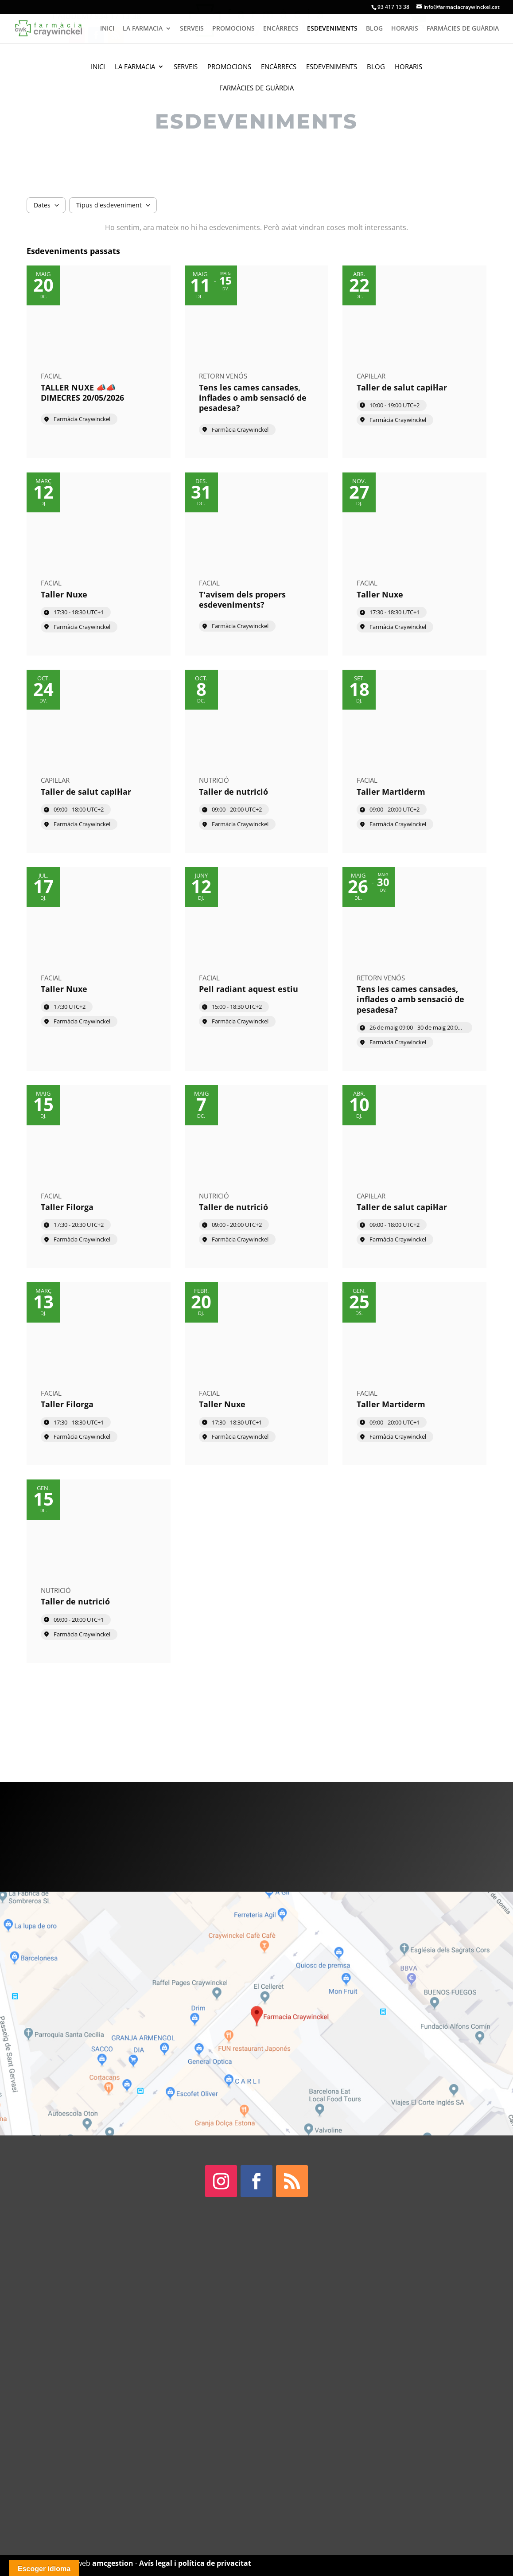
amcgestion (112, 2563)
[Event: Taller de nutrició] (257, 761)
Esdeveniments (331, 67)
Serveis (186, 67)
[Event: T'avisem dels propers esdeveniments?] (257, 564)
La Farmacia (135, 67)
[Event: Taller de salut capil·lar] (414, 361)
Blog (376, 67)
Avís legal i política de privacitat (195, 2563)
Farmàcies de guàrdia (256, 88)
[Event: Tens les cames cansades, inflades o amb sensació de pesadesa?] (257, 361)
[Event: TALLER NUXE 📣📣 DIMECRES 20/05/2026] (99, 361)
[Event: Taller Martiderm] (414, 761)
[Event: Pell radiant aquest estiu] (257, 969)
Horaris (408, 67)
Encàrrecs (278, 67)
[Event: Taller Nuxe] (99, 564)
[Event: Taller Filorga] (99, 1176)
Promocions (229, 67)
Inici (98, 67)
